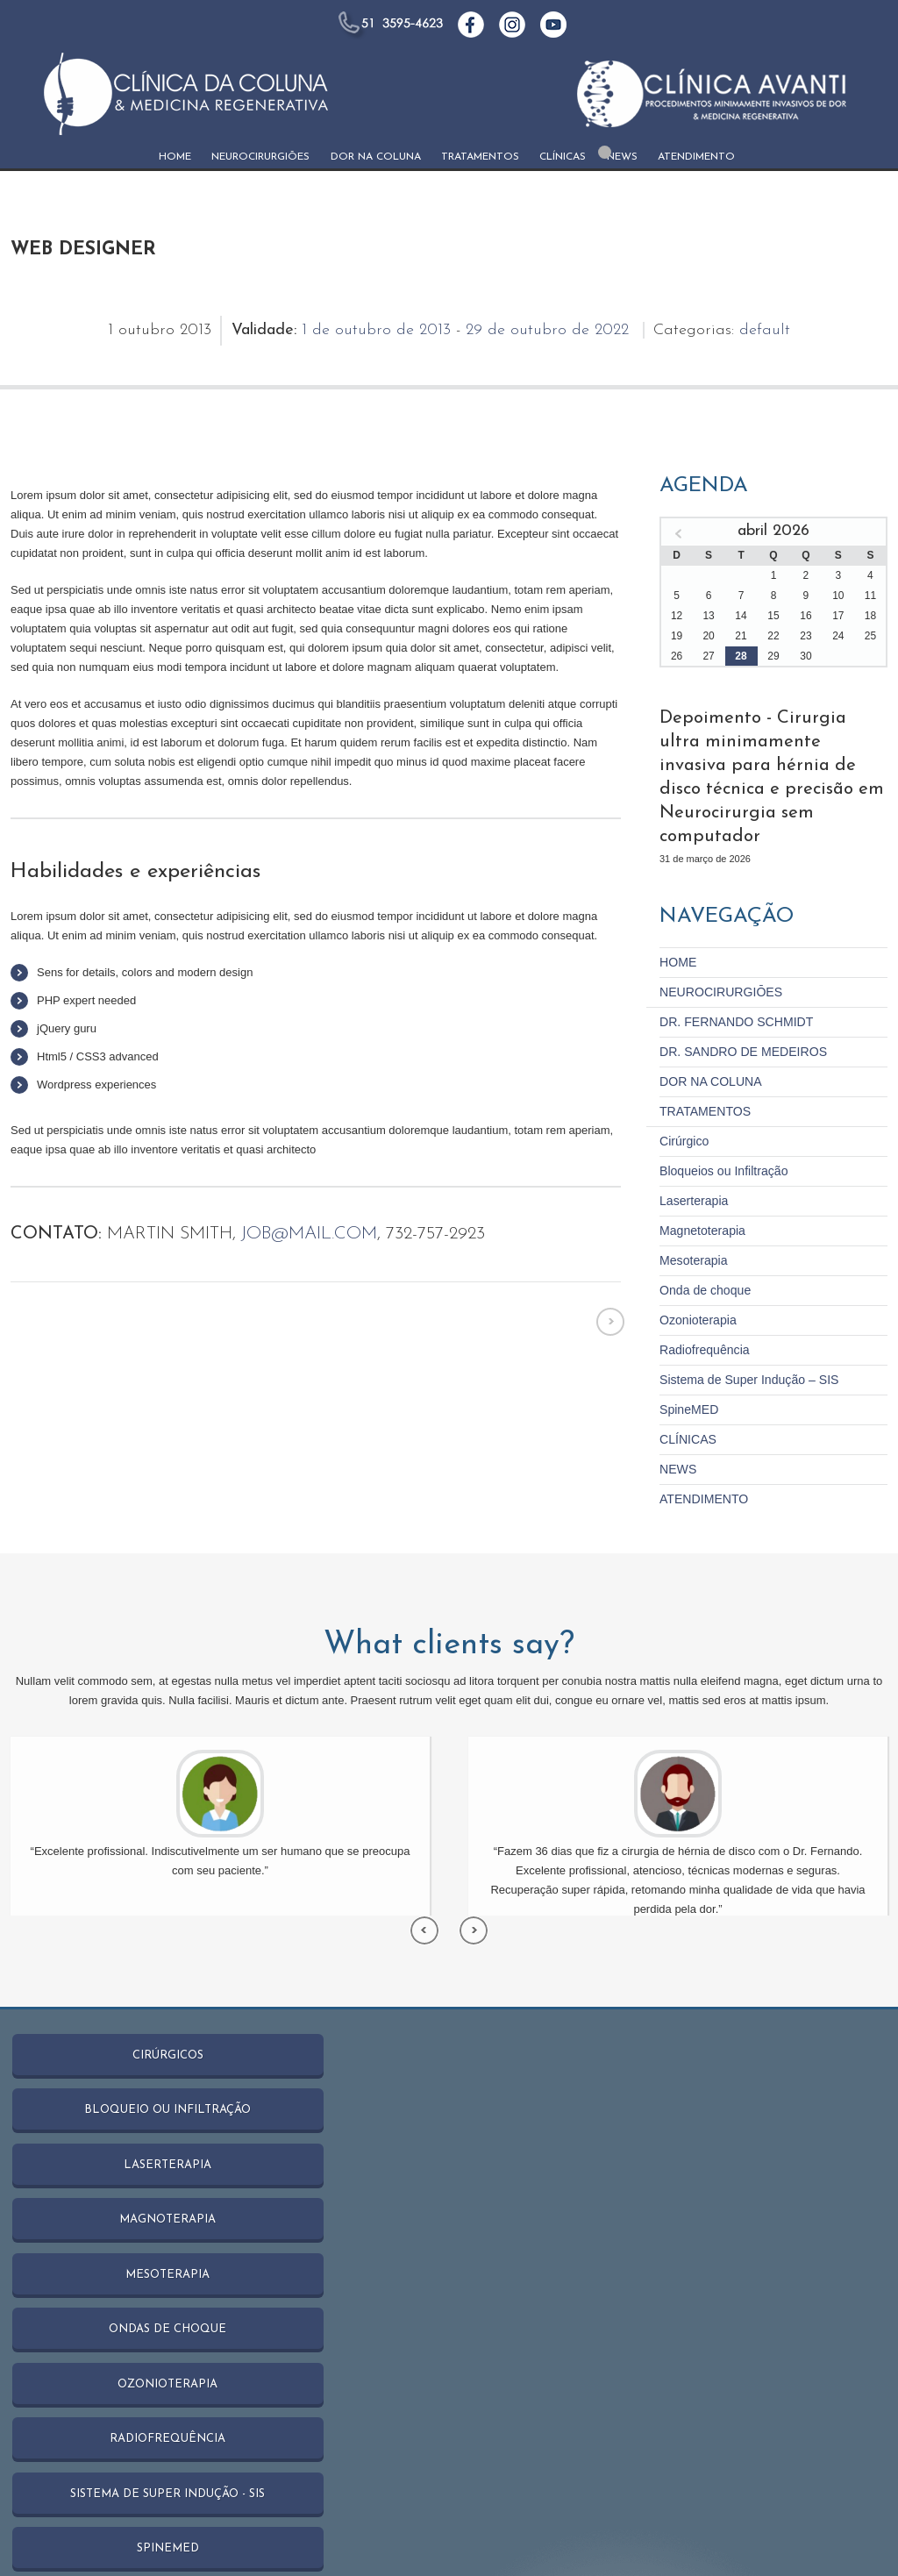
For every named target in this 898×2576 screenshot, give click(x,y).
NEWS (622, 157)
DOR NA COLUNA (376, 157)
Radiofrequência (701, 1310)
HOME (175, 157)
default (764, 330)
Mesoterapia (691, 1223)
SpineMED (686, 1367)
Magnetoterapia (698, 1194)
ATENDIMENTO (696, 157)
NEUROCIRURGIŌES (260, 157)
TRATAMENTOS (480, 157)
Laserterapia (691, 1165)
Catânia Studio (209, 2527)
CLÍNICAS (562, 157)
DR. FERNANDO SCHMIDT (730, 991)
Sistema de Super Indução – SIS (742, 1338)
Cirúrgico (682, 1107)
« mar (679, 534)
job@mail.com (308, 1234)
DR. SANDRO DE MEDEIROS (736, 1020)
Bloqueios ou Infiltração (718, 1136)
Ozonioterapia (695, 1281)
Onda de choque (701, 1252)
